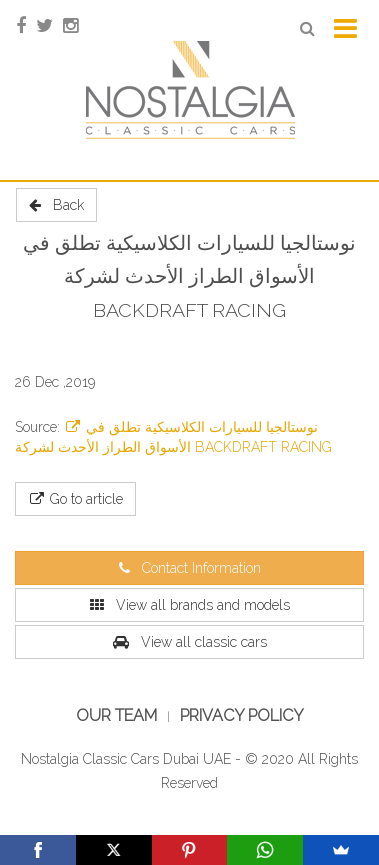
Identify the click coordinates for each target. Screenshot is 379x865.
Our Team (116, 715)
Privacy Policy (242, 715)
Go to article (75, 499)
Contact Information (190, 568)
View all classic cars (190, 642)
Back (56, 205)
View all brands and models (190, 605)
